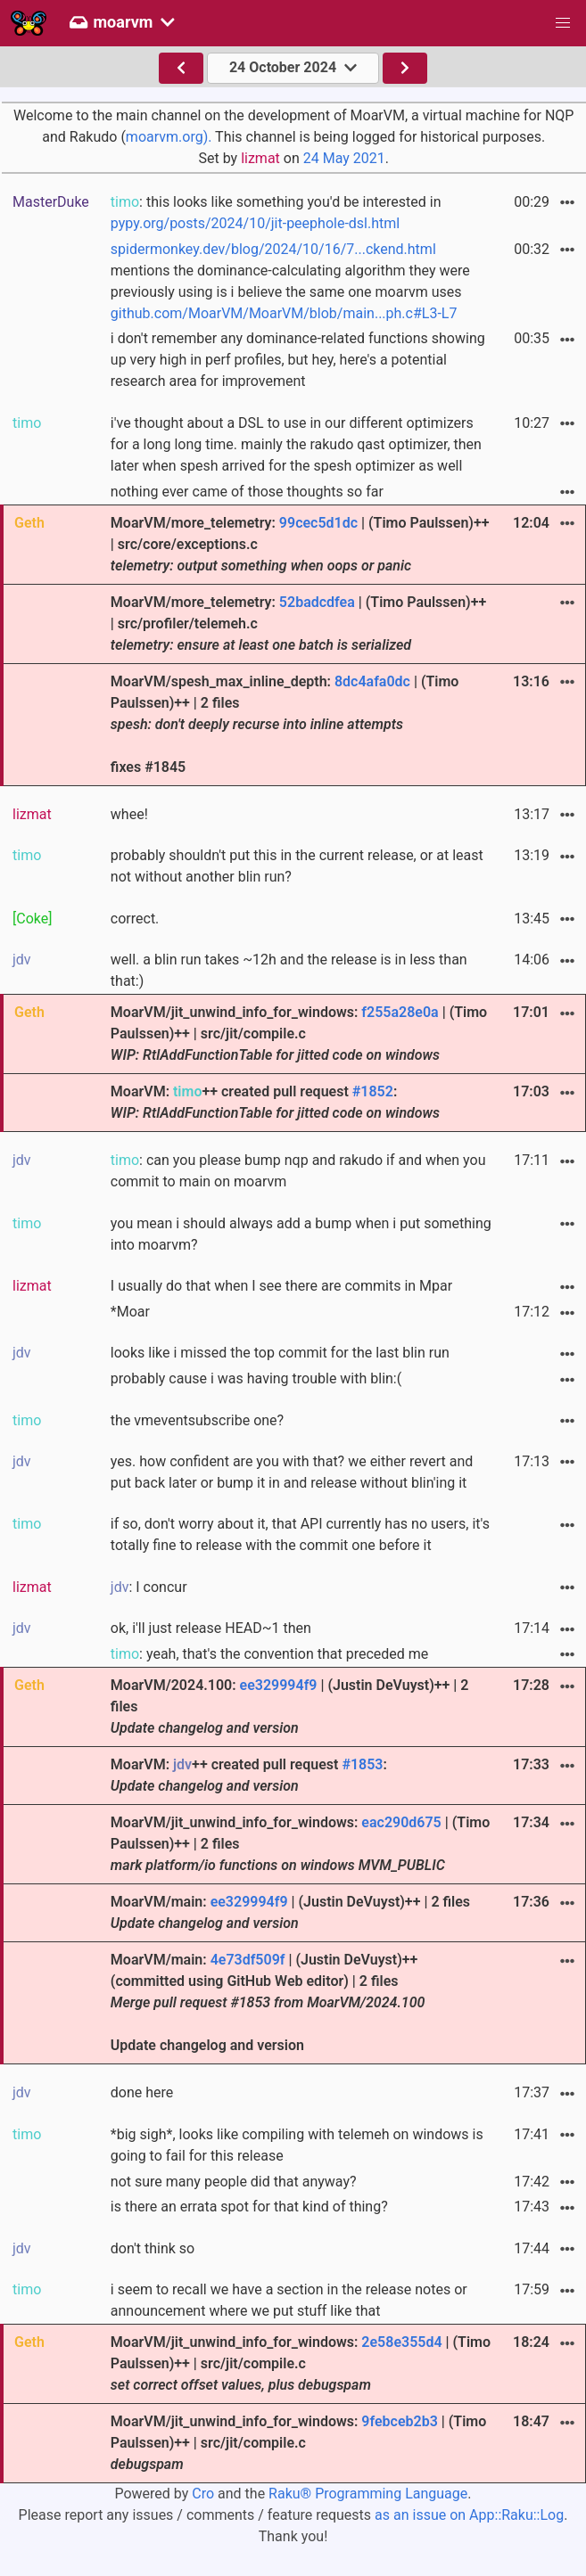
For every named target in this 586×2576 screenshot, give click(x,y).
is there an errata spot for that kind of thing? (249, 2206)
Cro (203, 2493)
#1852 (372, 1091)
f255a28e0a (399, 1012)
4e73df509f (247, 1959)
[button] (563, 23)
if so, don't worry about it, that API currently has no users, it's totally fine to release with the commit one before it (300, 1534)
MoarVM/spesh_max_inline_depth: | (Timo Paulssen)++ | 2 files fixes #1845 (285, 724)
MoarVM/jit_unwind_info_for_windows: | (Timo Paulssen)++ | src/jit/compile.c (299, 1033)
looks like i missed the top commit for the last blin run (280, 1352)
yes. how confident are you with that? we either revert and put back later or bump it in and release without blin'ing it (292, 1472)
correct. (135, 918)
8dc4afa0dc (372, 681)
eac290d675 (401, 1822)
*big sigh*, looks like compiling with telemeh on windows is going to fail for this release (297, 2145)
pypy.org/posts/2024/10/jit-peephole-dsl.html (255, 223)
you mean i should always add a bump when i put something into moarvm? (301, 1234)
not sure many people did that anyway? (234, 2181)
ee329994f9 (279, 1685)
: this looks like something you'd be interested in (276, 212)
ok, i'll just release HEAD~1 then (211, 1628)
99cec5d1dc (318, 522)
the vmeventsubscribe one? (197, 1420)
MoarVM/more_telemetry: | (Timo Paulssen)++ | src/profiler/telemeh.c (298, 623)
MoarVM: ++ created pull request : (275, 1102)
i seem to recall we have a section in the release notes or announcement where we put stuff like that (289, 2300)
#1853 (362, 1764)
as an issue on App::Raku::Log (469, 2514)
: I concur (149, 1587)
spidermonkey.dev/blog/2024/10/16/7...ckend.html (273, 249)
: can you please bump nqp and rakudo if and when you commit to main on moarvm (298, 1171)
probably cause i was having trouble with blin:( (256, 1378)
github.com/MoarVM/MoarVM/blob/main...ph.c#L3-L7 (284, 313)
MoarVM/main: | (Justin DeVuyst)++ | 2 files (290, 1912)
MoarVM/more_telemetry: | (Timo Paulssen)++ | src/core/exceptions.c (300, 544)
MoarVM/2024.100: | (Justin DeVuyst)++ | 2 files (290, 1706)
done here (142, 2092)
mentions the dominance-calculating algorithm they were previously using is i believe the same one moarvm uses (290, 281)
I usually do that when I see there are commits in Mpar (281, 1285)
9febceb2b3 (399, 2421)
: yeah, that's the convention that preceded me (270, 1653)
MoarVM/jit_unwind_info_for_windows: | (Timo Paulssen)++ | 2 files (300, 1844)
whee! (129, 814)
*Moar (130, 1311)
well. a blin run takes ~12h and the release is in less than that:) (289, 970)
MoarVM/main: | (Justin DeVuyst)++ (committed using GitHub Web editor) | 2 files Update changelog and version (268, 2002)
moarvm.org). (169, 136)
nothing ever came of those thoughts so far (247, 491)
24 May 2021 (344, 158)
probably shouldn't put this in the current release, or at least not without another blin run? (297, 866)
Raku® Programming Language (367, 2493)
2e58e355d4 (401, 2342)
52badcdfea (317, 602)
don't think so (152, 2248)
